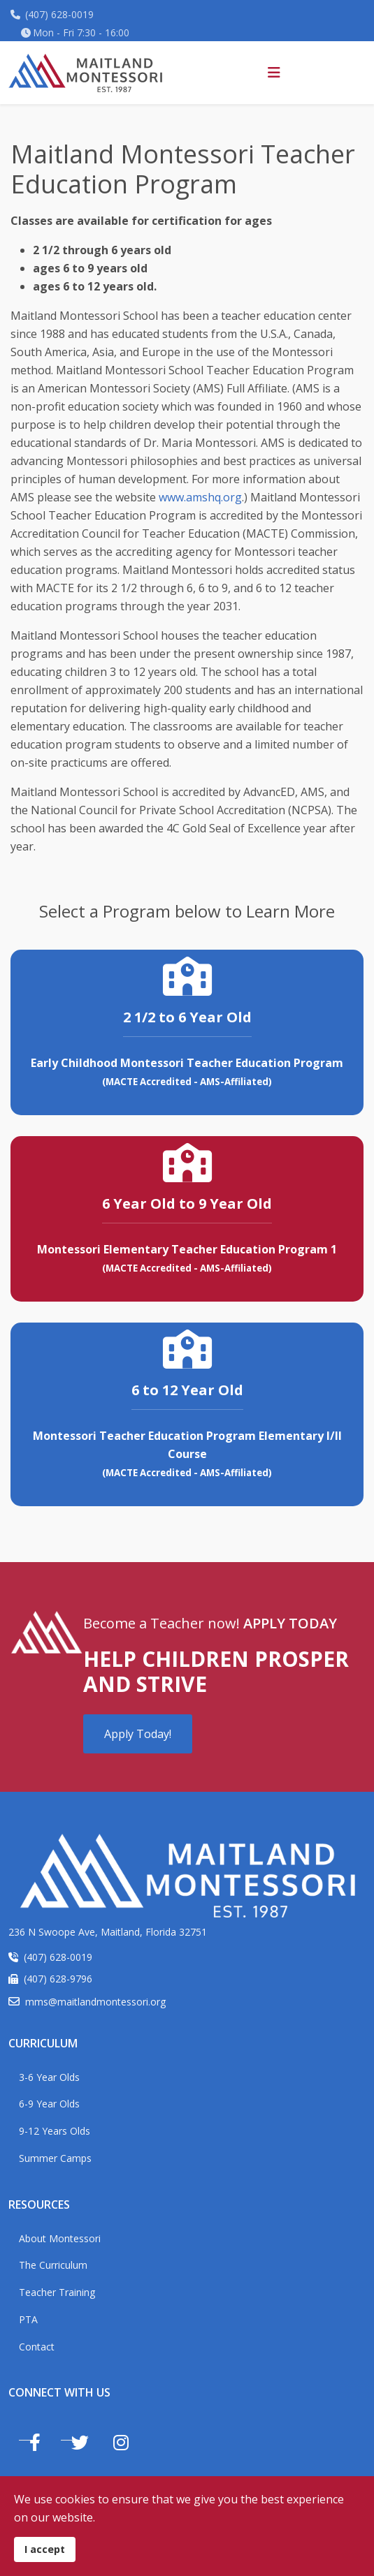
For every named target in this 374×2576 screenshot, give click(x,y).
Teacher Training (57, 2292)
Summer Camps (55, 2158)
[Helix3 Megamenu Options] (274, 72)
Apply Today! (137, 1734)
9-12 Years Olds (54, 2130)
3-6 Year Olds (49, 2077)
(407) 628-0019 (59, 14)
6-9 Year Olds (49, 2103)
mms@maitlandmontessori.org (95, 2001)
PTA (28, 2319)
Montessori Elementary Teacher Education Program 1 (187, 1249)
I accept (44, 2549)
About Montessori (60, 2238)
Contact (37, 2346)
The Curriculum (53, 2265)
